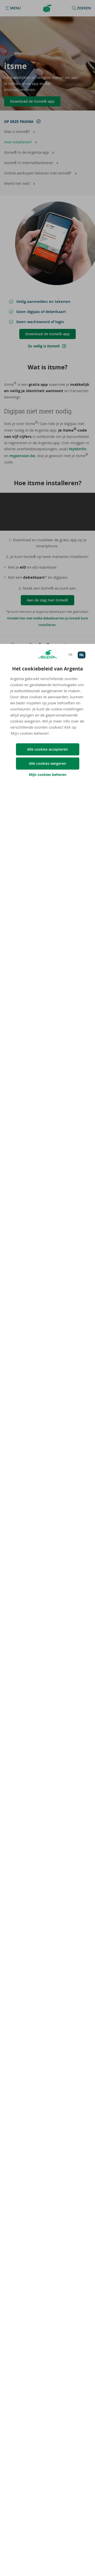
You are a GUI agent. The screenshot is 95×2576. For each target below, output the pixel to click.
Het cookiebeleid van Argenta (47, 669)
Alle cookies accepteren (47, 749)
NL (81, 654)
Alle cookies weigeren (47, 763)
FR (70, 654)
